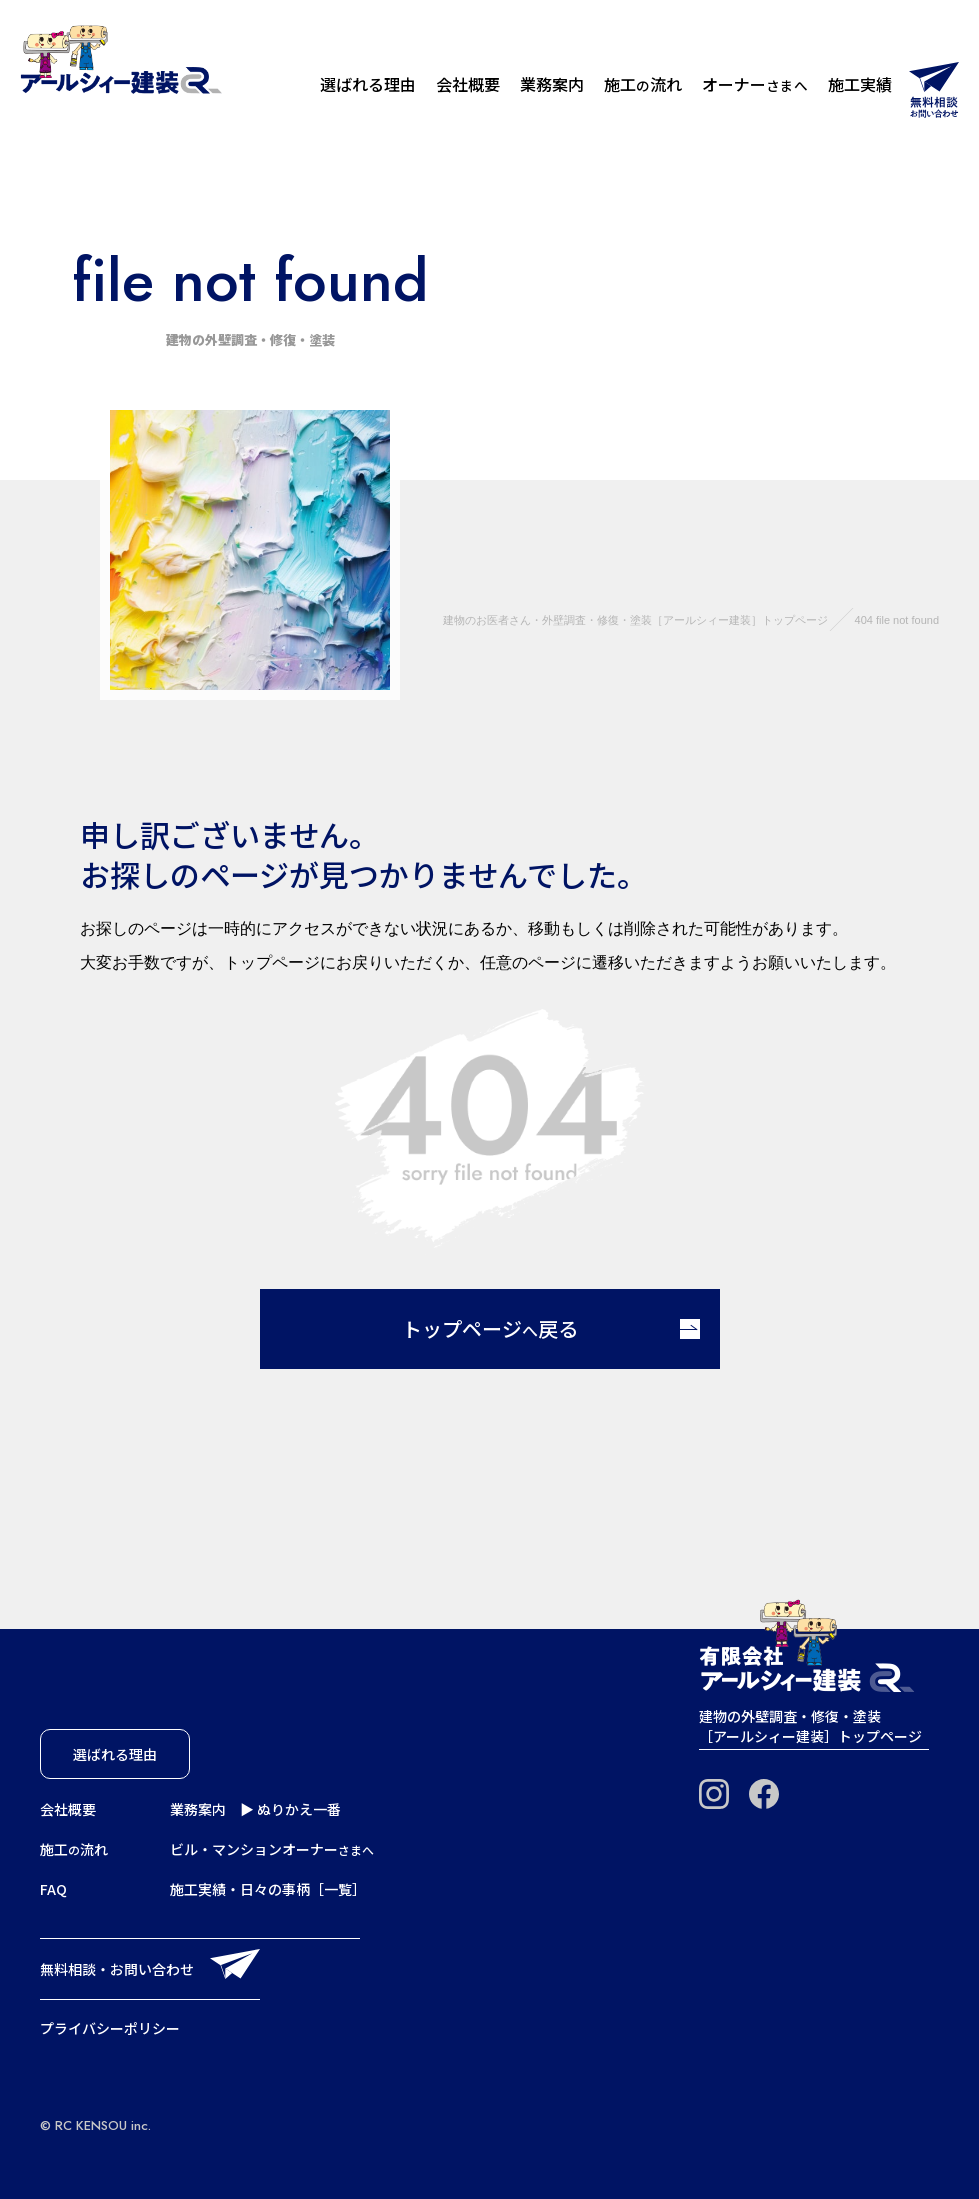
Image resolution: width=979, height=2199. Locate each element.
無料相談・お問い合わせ (117, 1969)
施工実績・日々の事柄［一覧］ (268, 1889)
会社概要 (468, 84)
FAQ (53, 1889)
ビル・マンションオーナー (272, 1849)
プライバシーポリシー (110, 2028)
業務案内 (552, 84)
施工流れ (643, 84)
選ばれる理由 (368, 84)
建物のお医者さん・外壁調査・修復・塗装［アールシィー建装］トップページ (635, 620)
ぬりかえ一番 (299, 1809)
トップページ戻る (551, 1328)
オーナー (755, 84)
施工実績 (860, 84)
